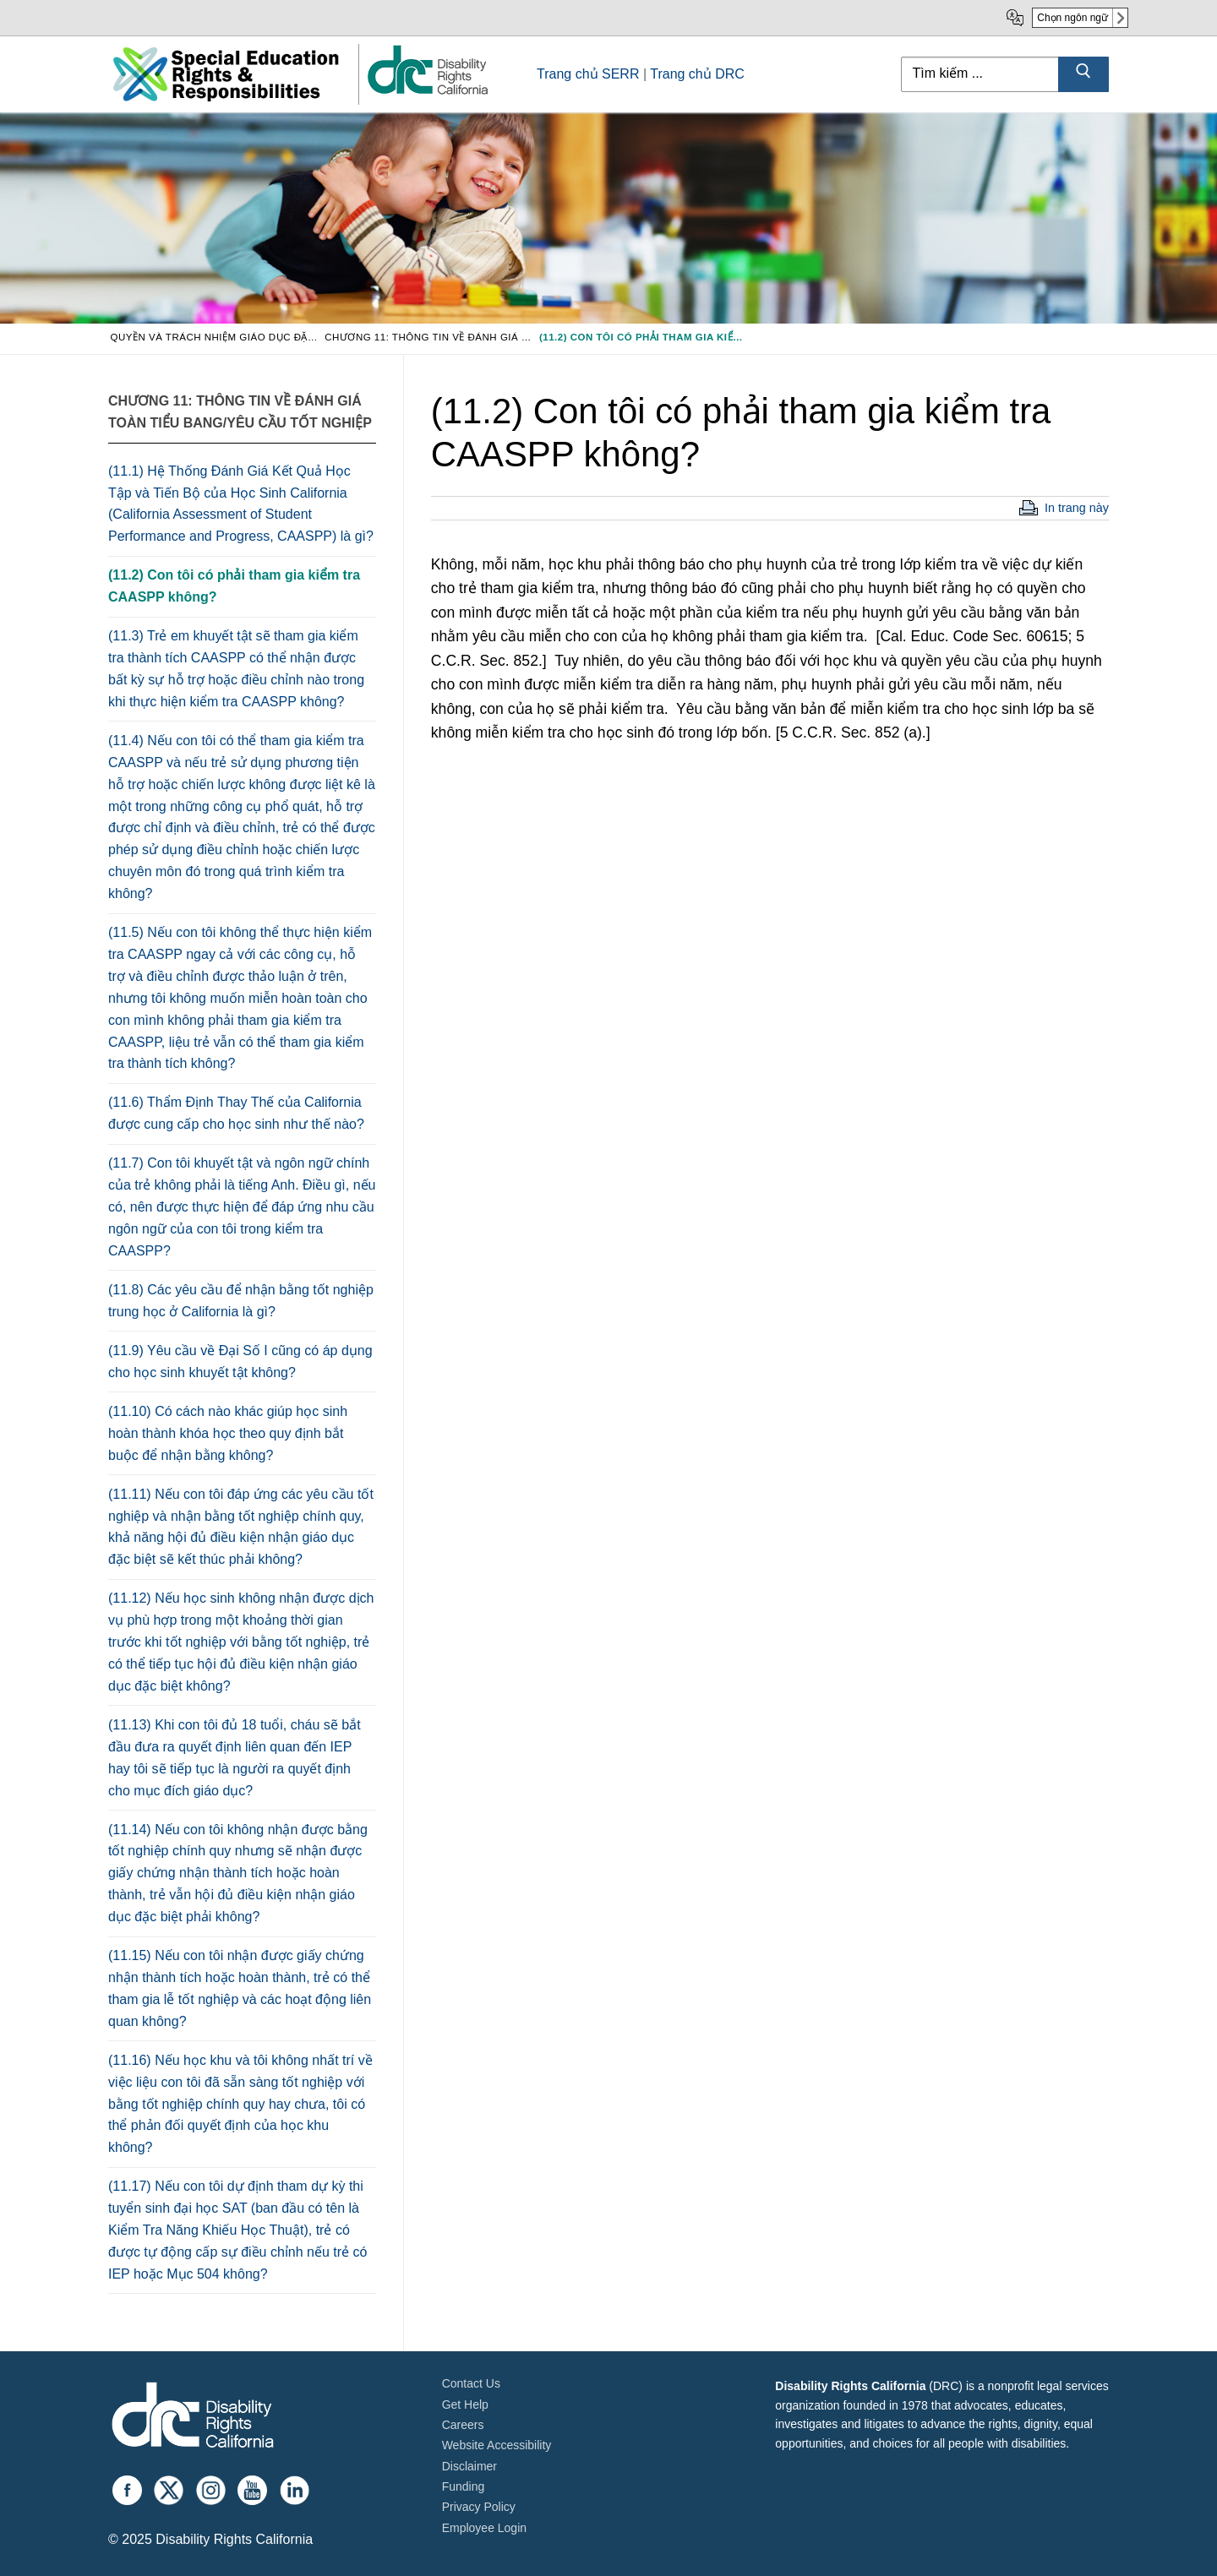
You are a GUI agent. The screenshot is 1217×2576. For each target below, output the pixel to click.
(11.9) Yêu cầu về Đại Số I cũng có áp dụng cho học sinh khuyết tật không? (240, 1361)
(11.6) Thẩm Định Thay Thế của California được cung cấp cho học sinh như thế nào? (236, 1113)
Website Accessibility (497, 2445)
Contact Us (471, 2383)
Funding (463, 2486)
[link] (426, 93)
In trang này (1077, 508)
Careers (463, 2425)
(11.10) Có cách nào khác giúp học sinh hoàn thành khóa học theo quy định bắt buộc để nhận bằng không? (227, 1433)
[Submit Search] (1083, 74)
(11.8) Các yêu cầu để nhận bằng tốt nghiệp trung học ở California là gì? (241, 1301)
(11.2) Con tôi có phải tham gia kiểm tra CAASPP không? (234, 586)
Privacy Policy (479, 2506)
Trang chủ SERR (588, 74)
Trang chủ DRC (697, 74)
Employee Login (484, 2528)
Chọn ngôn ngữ (1072, 18)
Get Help (465, 2404)
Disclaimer (469, 2466)
